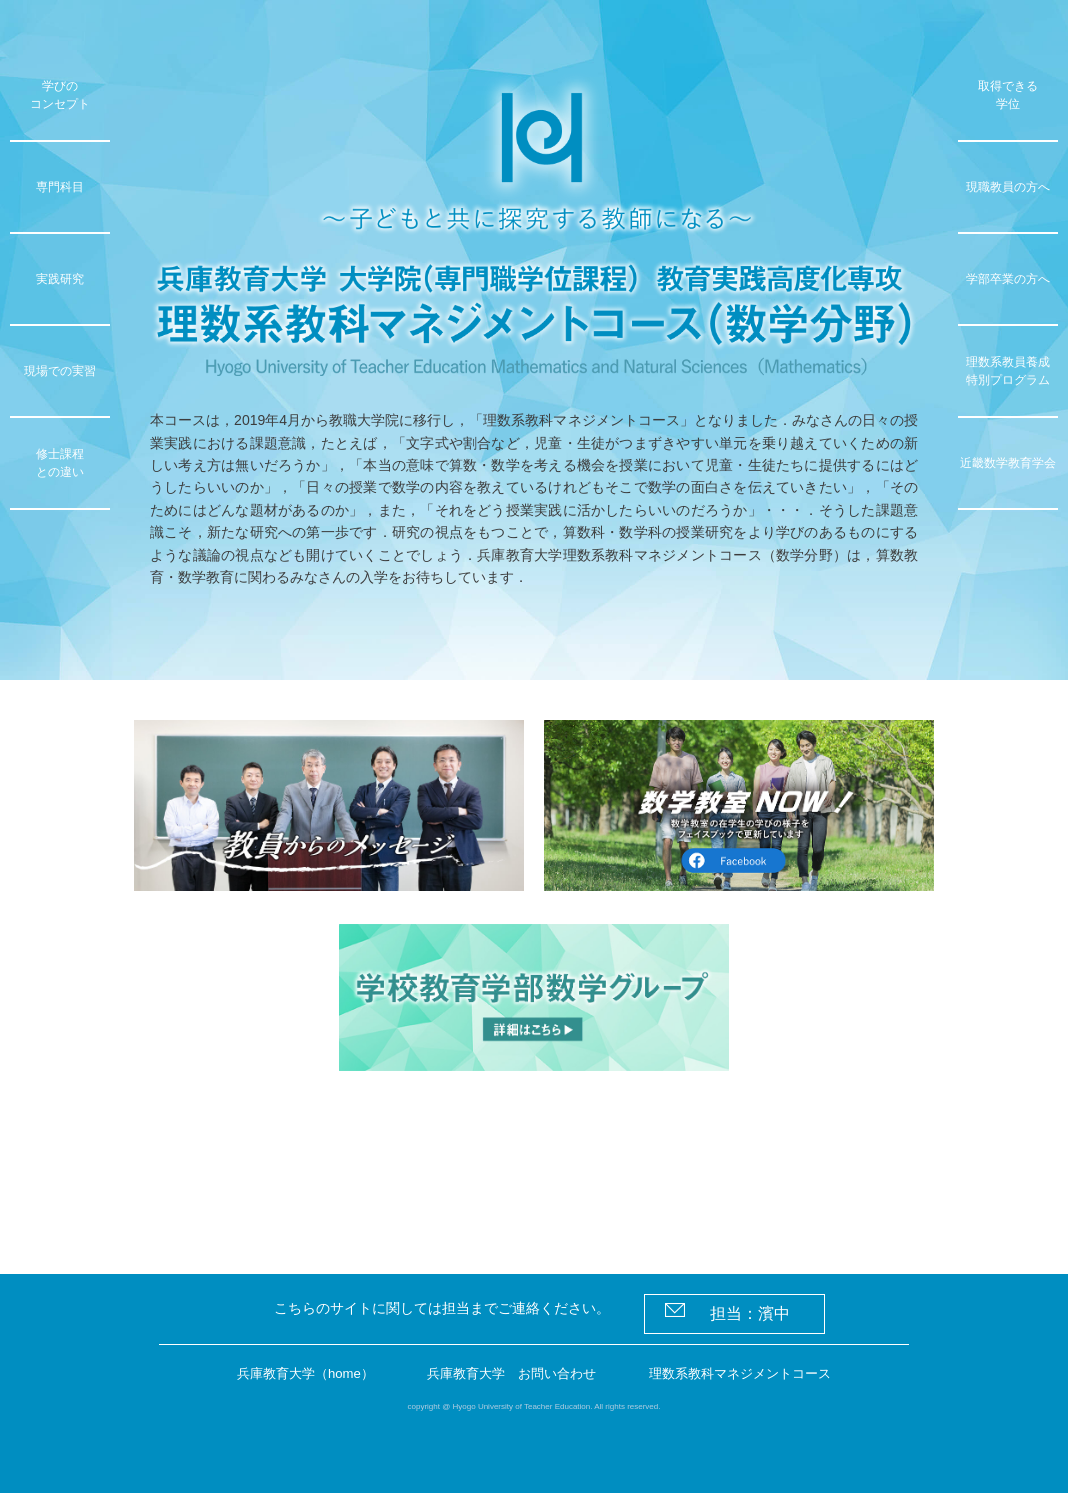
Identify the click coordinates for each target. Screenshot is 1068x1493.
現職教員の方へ (1008, 187)
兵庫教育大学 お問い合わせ (513, 1374)
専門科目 (60, 187)
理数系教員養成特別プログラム (1008, 371)
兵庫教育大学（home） (297, 1374)
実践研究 (60, 279)
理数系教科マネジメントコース (750, 1374)
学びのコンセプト (60, 95)
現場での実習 (60, 371)
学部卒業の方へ (1008, 279)
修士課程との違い (60, 463)
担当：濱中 (735, 1310)
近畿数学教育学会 (1008, 463)
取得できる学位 (1008, 95)
